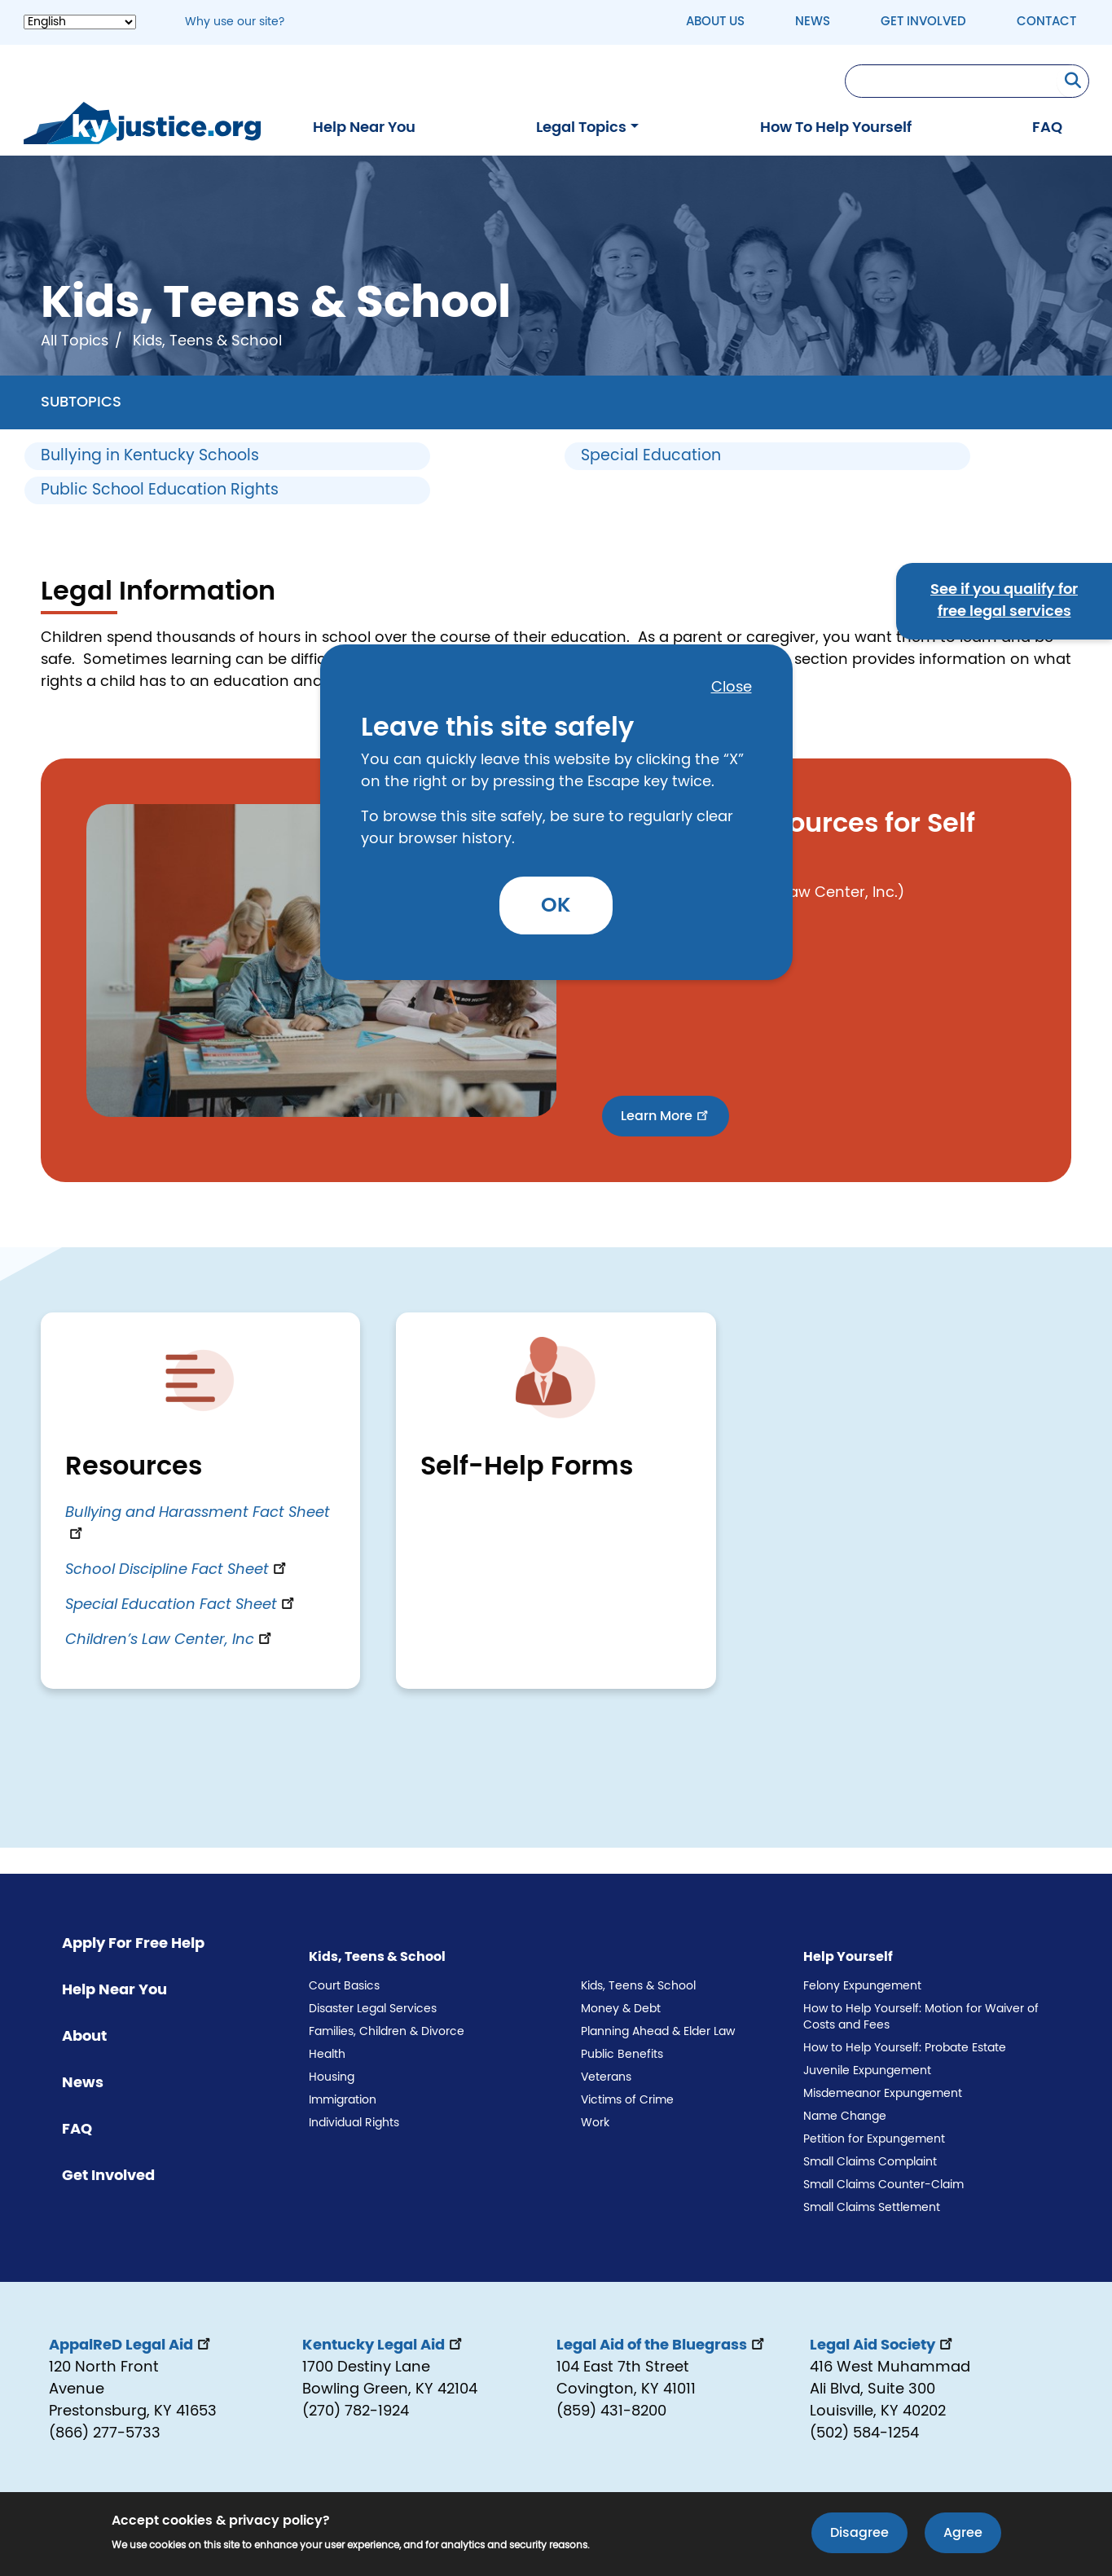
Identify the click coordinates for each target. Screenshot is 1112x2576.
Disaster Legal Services (373, 2009)
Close (731, 687)
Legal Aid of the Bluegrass (661, 2345)
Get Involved (923, 21)
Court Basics (344, 1986)
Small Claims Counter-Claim (883, 2185)
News (812, 21)
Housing (331, 2077)
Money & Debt (621, 2009)
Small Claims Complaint (870, 2162)
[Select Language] (80, 22)
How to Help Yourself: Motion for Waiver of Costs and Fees (921, 2017)
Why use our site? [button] (234, 22)
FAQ (1047, 128)
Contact (1046, 21)
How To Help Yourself (836, 128)
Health (327, 2054)
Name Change (844, 2116)
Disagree (859, 2535)
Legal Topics (581, 128)
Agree (962, 2535)
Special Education (651, 456)
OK (556, 905)
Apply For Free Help (133, 1943)
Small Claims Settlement (871, 2207)
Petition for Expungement (874, 2139)
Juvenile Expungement (867, 2071)
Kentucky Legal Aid (383, 2345)
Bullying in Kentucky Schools (150, 456)
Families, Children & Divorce (386, 2032)
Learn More (666, 1114)
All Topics (74, 341)
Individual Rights (354, 2123)
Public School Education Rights (160, 490)
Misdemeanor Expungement (882, 2093)
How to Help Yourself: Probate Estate (904, 2048)
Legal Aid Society (883, 2345)
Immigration (342, 2100)
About (84, 2036)
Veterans (606, 2077)
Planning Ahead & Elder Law (658, 2032)
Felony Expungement (862, 1986)
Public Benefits (622, 2054)
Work (595, 2123)
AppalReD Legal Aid (131, 2345)
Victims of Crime (627, 2100)
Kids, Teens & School (638, 1986)
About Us (715, 21)
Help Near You (364, 128)
